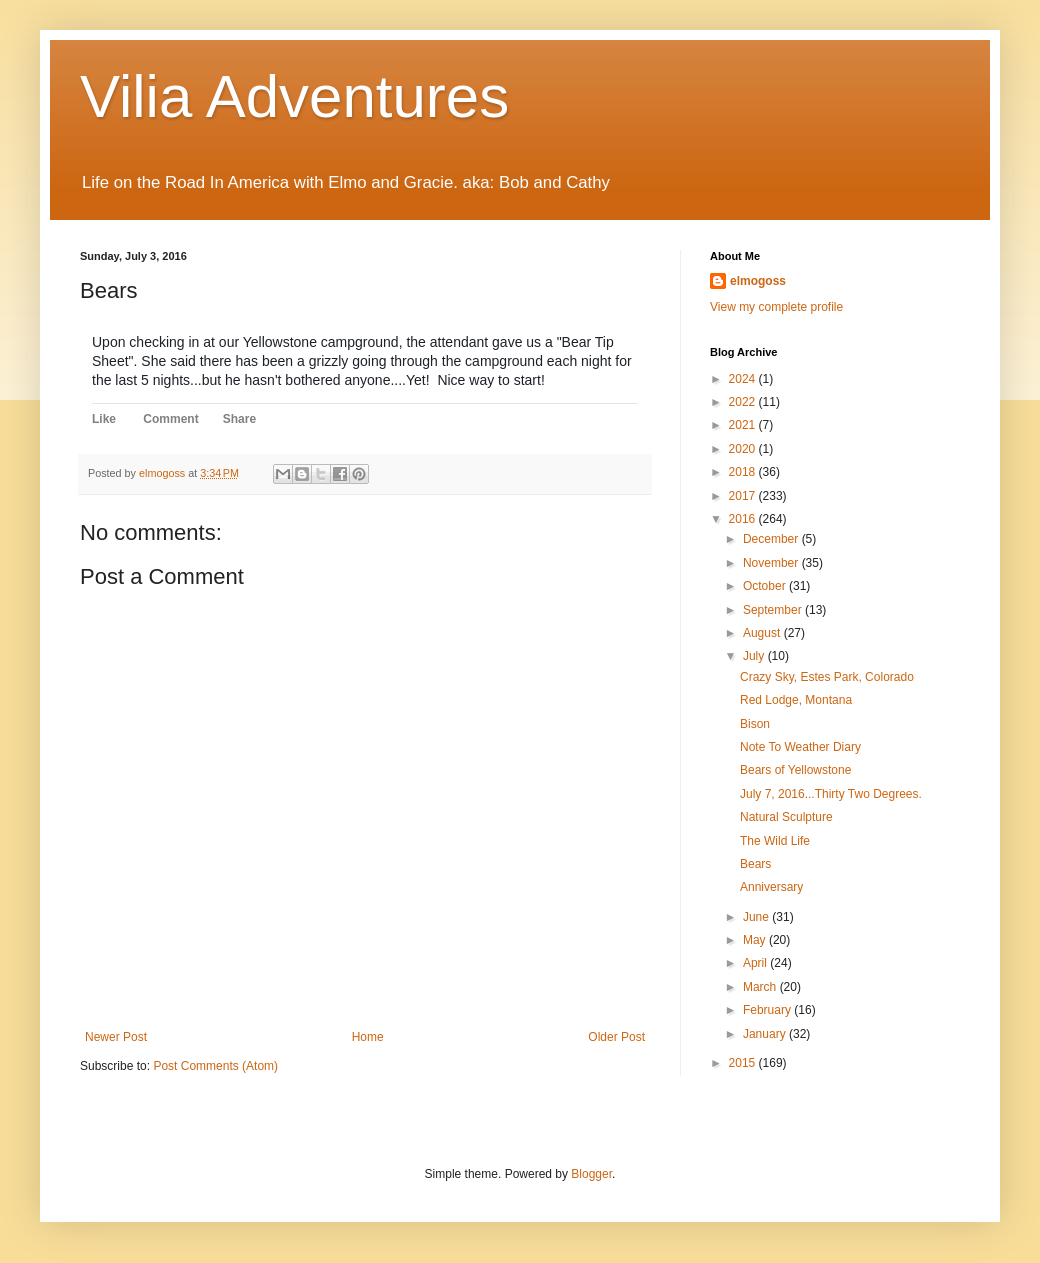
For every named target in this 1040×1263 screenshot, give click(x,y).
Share (239, 419)
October (766, 586)
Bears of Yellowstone (795, 770)
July (755, 656)
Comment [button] (170, 419)
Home (368, 1037)
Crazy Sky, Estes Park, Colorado (827, 677)
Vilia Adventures (294, 96)
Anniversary (771, 887)
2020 (744, 449)
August (763, 633)
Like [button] (104, 419)
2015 (744, 1063)
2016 (744, 519)
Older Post (616, 1037)
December (772, 539)
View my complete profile (776, 307)
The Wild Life (775, 841)
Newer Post (116, 1037)
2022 (744, 402)
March (761, 987)
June (757, 917)
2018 (744, 472)
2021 (744, 425)
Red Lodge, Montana (796, 700)
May (756, 940)
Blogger (591, 1174)
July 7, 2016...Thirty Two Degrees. (831, 794)
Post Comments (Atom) (215, 1066)
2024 (744, 379)
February (768, 1010)
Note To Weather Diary (800, 747)
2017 (744, 496)
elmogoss (758, 281)
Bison (755, 724)
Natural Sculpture (786, 817)
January (766, 1034)
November (772, 563)
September (774, 610)
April (756, 963)
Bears (755, 864)
